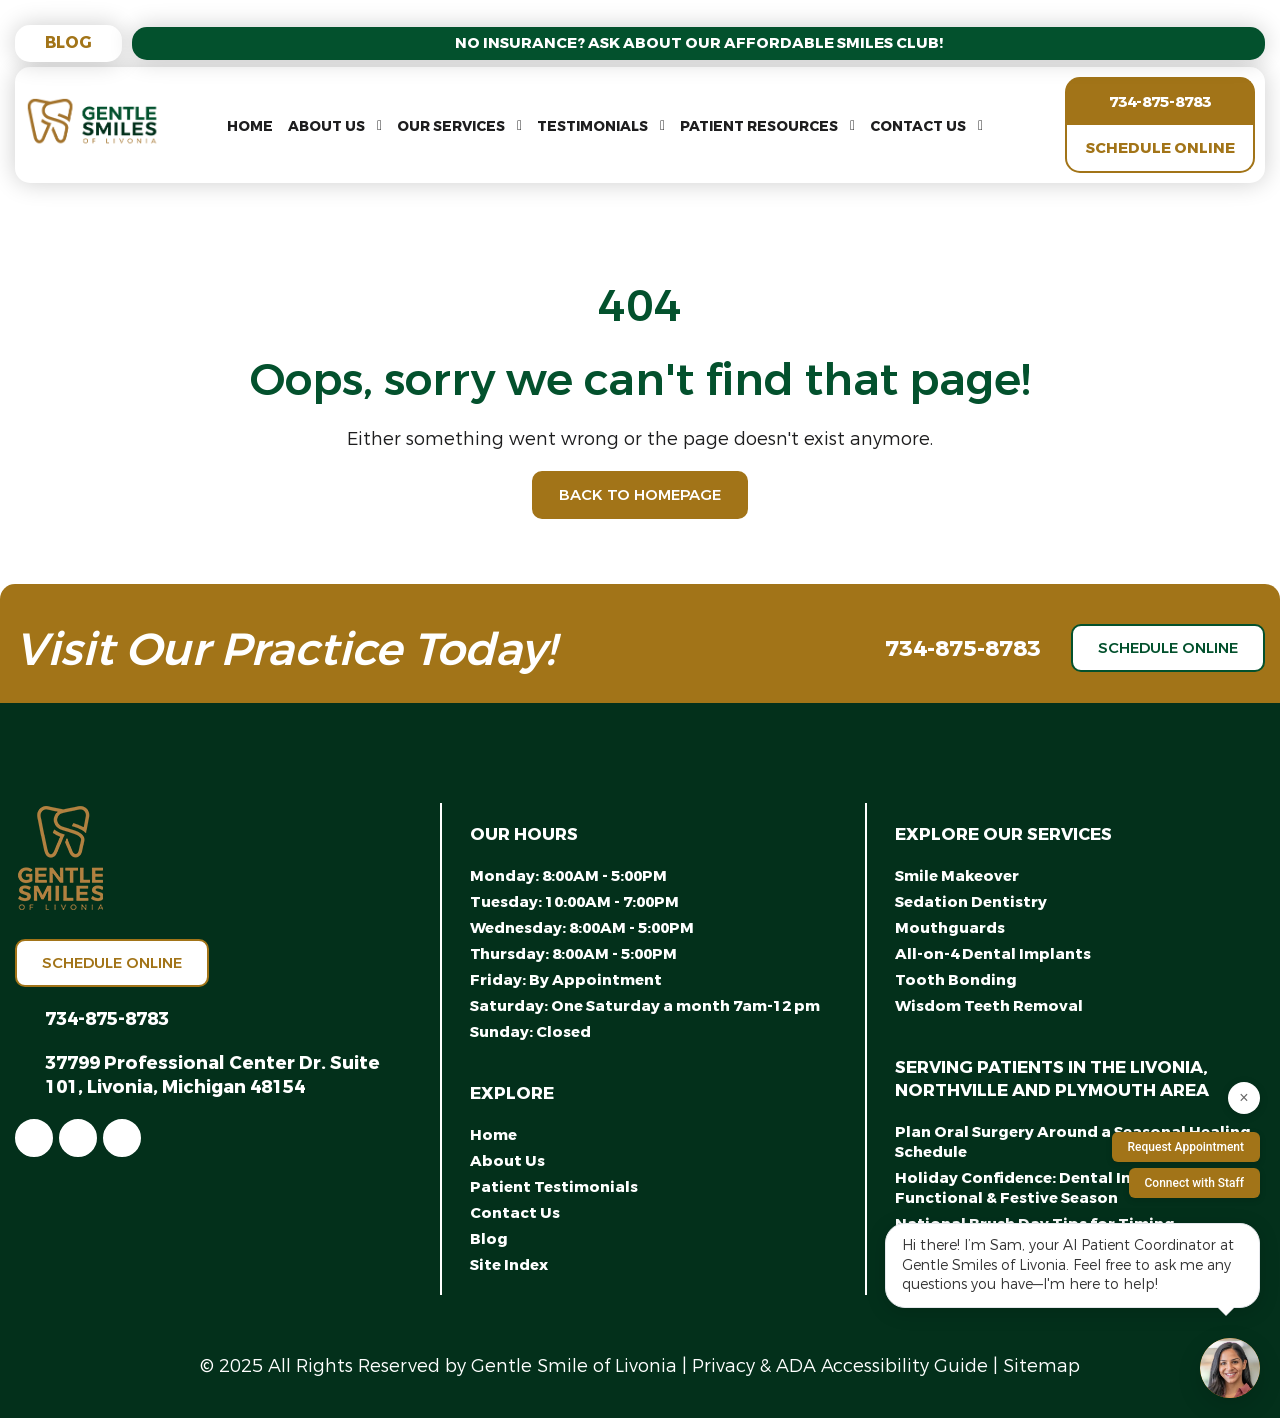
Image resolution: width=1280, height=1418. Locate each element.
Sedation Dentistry (971, 902)
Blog (68, 42)
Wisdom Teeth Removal (989, 1006)
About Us (326, 126)
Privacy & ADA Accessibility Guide (840, 1366)
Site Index (509, 1265)
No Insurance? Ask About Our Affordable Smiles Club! (699, 43)
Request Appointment (1186, 1147)
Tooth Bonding (956, 980)
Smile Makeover (957, 876)
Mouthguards (950, 928)
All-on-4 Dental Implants (993, 954)
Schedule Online (1160, 148)
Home (250, 126)
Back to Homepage (640, 495)
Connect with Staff (1195, 1183)
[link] (34, 1138)
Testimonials (592, 126)
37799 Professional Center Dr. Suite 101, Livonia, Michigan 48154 (212, 1075)
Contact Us (918, 126)
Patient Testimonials (554, 1187)
